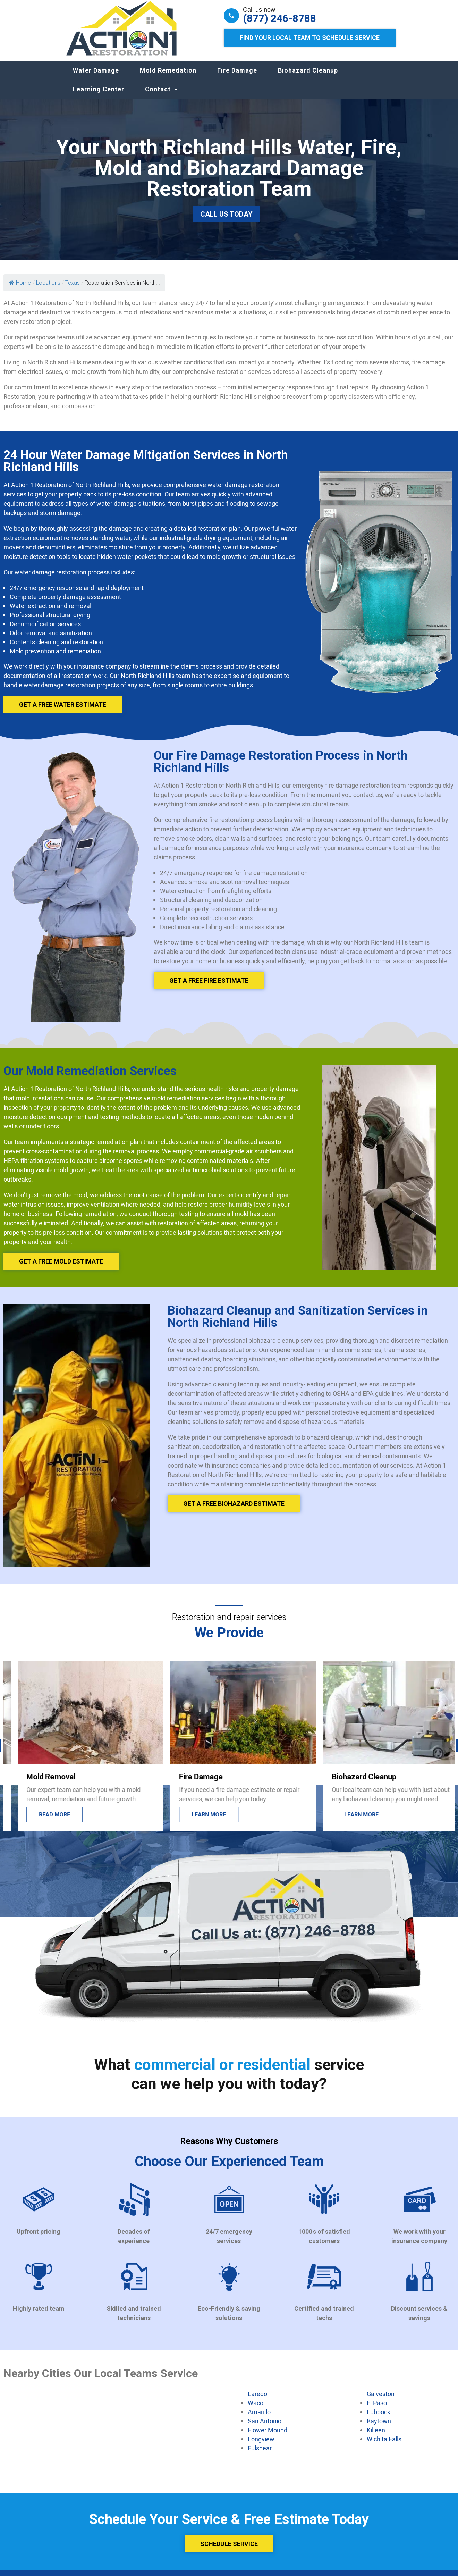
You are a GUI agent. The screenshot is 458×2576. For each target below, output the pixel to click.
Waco (255, 2410)
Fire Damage (237, 77)
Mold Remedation (168, 77)
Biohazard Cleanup (308, 77)
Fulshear (260, 2455)
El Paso (377, 2410)
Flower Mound (267, 2437)
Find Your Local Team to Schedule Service (310, 37)
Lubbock (378, 2419)
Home (20, 289)
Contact (158, 96)
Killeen (376, 2437)
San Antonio (264, 2428)
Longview (261, 2446)
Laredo (257, 2401)
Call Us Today (226, 221)
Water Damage (96, 77)
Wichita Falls (384, 2446)
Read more (193, 1821)
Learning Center (98, 96)
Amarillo (259, 2419)
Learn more (347, 1821)
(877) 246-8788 (279, 18)
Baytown (379, 2428)
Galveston (381, 2401)
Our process (44, 1821)
